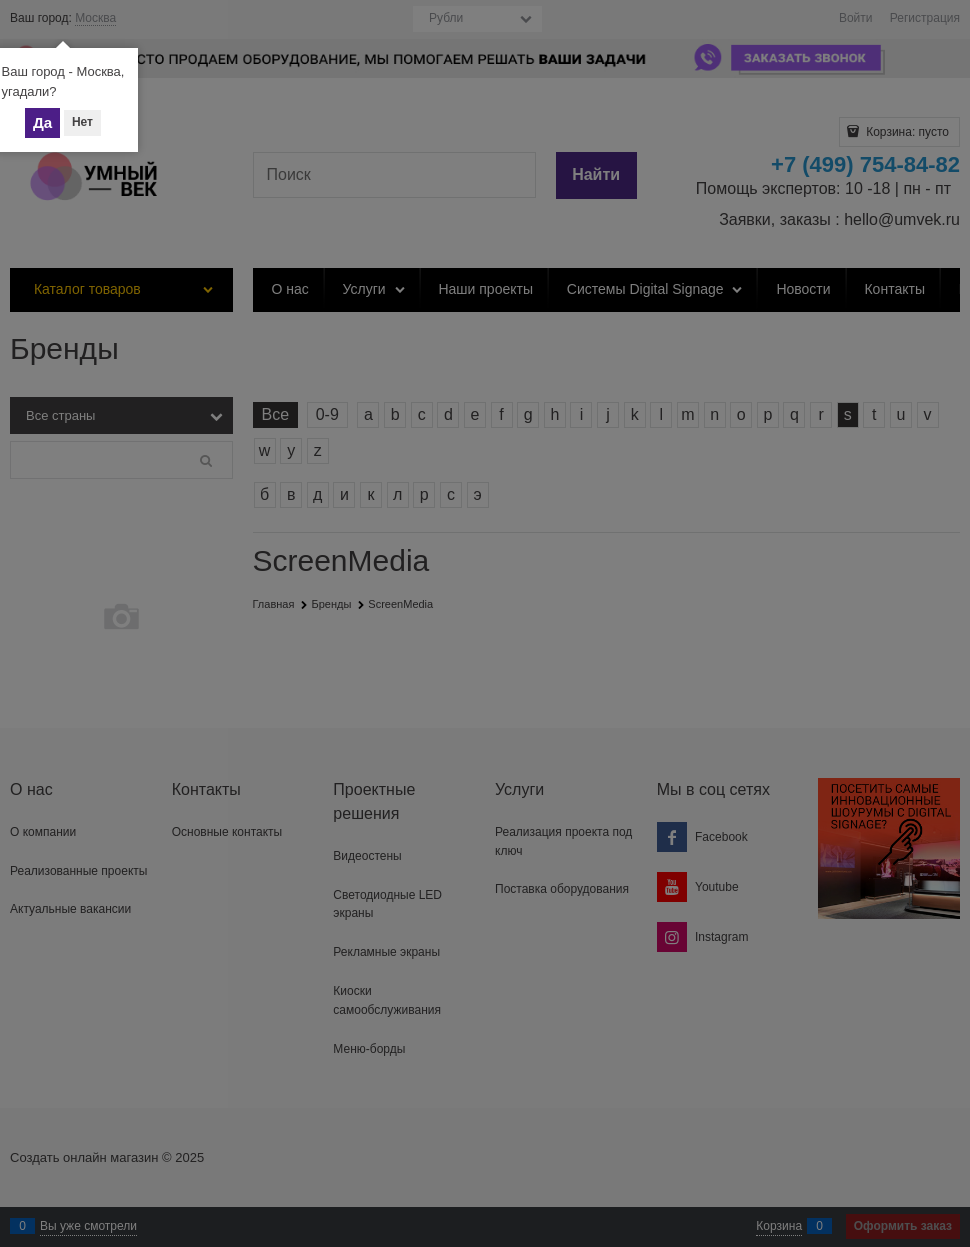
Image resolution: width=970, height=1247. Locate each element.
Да (42, 122)
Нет (82, 122)
